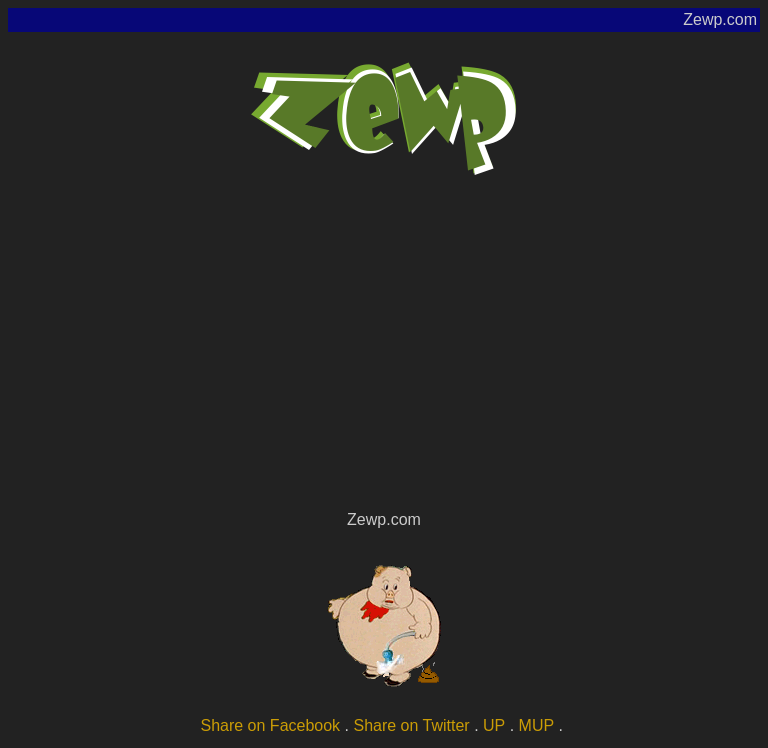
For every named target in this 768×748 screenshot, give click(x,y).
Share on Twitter (411, 725)
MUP (537, 725)
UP (494, 725)
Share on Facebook (270, 725)
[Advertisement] (384, 356)
